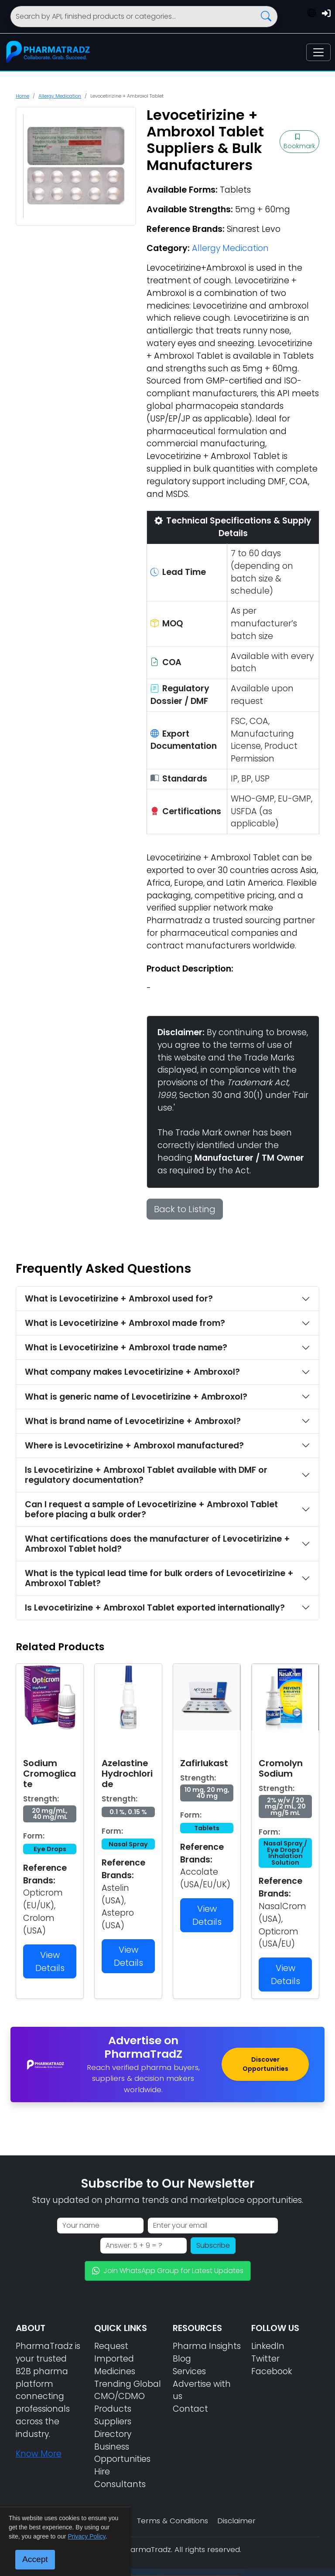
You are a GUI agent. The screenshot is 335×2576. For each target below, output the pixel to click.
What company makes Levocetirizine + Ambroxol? (132, 1372)
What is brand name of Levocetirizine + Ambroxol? (133, 1421)
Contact (190, 2409)
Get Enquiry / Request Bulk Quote (166, 2538)
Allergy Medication (59, 95)
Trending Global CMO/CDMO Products (127, 2396)
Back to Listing (184, 1209)
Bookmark (299, 142)
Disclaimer (236, 2520)
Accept (35, 2559)
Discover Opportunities (265, 2064)
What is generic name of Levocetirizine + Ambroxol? (136, 1397)
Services (189, 2371)
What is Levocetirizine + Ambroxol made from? (125, 1323)
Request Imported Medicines (114, 2358)
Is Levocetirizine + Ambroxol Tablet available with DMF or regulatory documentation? (146, 1475)
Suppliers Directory (112, 2428)
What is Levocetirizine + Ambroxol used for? (119, 1299)
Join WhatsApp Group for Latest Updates (167, 2271)
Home (22, 95)
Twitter (265, 2359)
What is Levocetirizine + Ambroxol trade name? (126, 1347)
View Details (50, 1961)
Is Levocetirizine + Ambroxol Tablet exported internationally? (155, 1608)
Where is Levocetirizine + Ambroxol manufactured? (134, 1445)
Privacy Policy (86, 2536)
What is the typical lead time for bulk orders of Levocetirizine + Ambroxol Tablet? (159, 1578)
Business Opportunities (122, 2453)
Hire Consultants (120, 2478)
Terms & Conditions (172, 2520)
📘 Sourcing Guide (260, 2558)
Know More (39, 2454)
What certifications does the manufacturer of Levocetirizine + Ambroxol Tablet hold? (157, 1544)
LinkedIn (267, 2346)
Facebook (271, 2371)
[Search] (144, 16)
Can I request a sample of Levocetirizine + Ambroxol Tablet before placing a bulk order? (151, 1509)
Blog (182, 2359)
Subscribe (213, 2245)
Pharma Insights (207, 2346)
